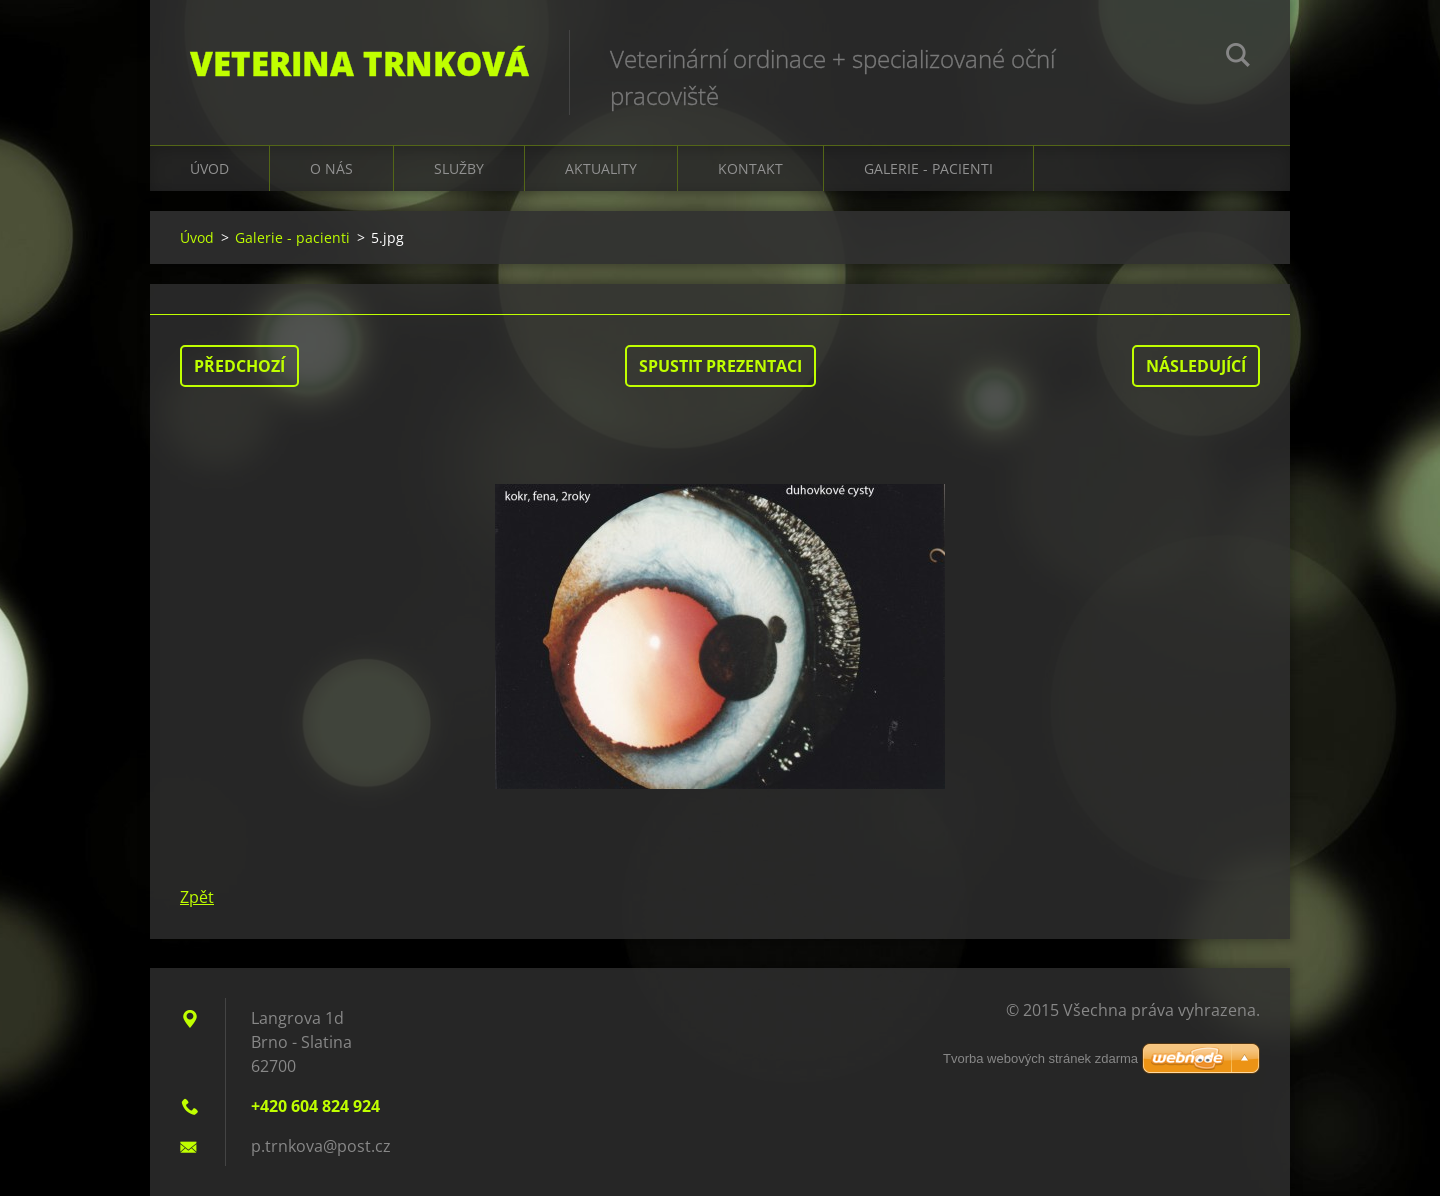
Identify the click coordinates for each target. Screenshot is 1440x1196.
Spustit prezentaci (720, 366)
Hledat (1238, 58)
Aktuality (601, 168)
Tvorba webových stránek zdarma (1040, 1058)
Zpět (197, 897)
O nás (331, 168)
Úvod (209, 168)
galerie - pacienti (928, 168)
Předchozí (239, 366)
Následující (1196, 366)
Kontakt (750, 168)
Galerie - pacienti (292, 237)
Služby (459, 168)
